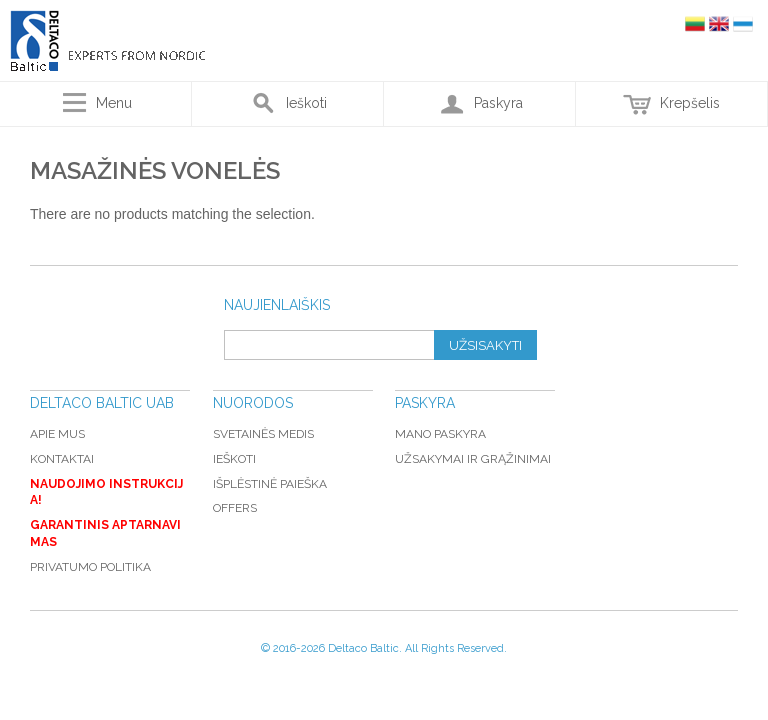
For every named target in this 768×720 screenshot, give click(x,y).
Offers (235, 508)
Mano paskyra (440, 434)
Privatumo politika (90, 567)
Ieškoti (234, 459)
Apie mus (57, 434)
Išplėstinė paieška (270, 484)
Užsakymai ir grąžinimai (473, 459)
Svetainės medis (263, 434)
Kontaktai (62, 459)
